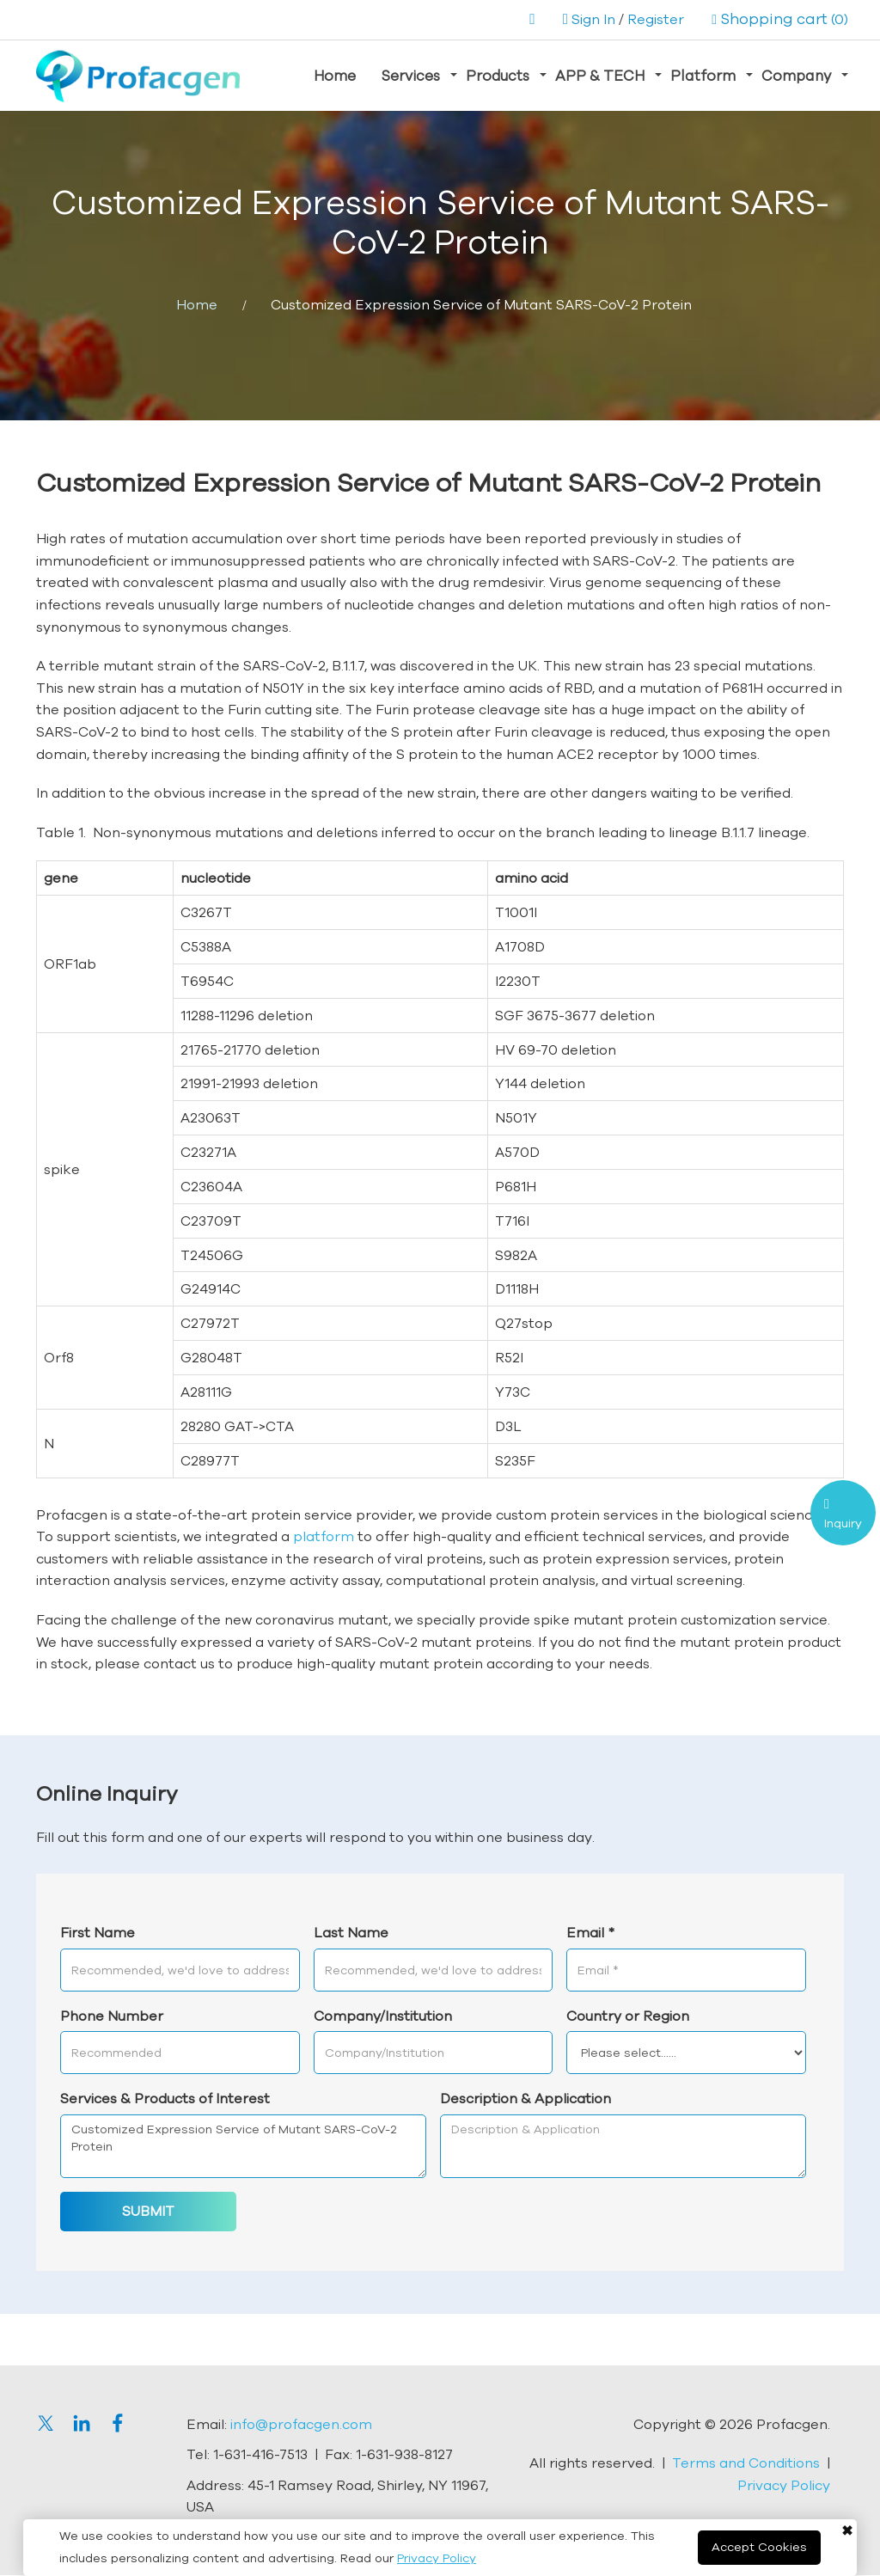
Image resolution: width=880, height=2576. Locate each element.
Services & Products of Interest (165, 2099)
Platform (703, 75)
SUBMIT (148, 2211)
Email (590, 1933)
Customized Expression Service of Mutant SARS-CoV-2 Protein (243, 2147)
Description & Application (525, 2099)
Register (655, 19)
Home (335, 75)
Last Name (351, 1933)
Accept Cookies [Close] (759, 2547)
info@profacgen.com (301, 2424)
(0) (780, 19)
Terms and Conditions (746, 2463)
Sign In (593, 19)
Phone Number (111, 2015)
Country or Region (627, 2015)
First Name (97, 1933)
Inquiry (843, 1523)
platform (323, 1537)
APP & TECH (600, 75)
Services (411, 75)
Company (796, 75)
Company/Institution (383, 2015)
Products (497, 75)
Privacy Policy (436, 2558)
